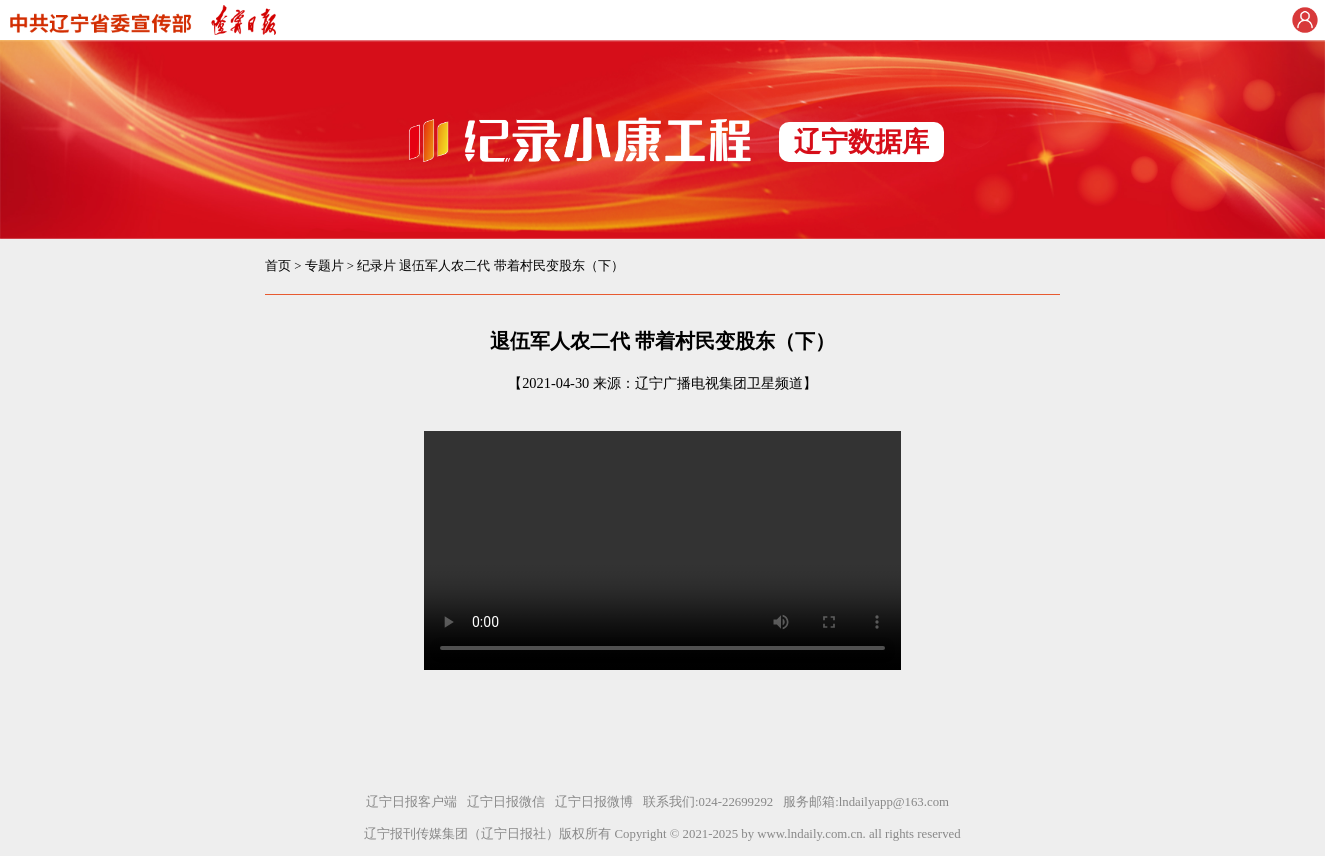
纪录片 (376, 266)
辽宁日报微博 (594, 802)
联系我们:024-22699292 (708, 802)
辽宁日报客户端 (411, 802)
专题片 (324, 266)
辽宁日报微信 (506, 802)
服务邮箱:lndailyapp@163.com (866, 802)
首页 (278, 266)
